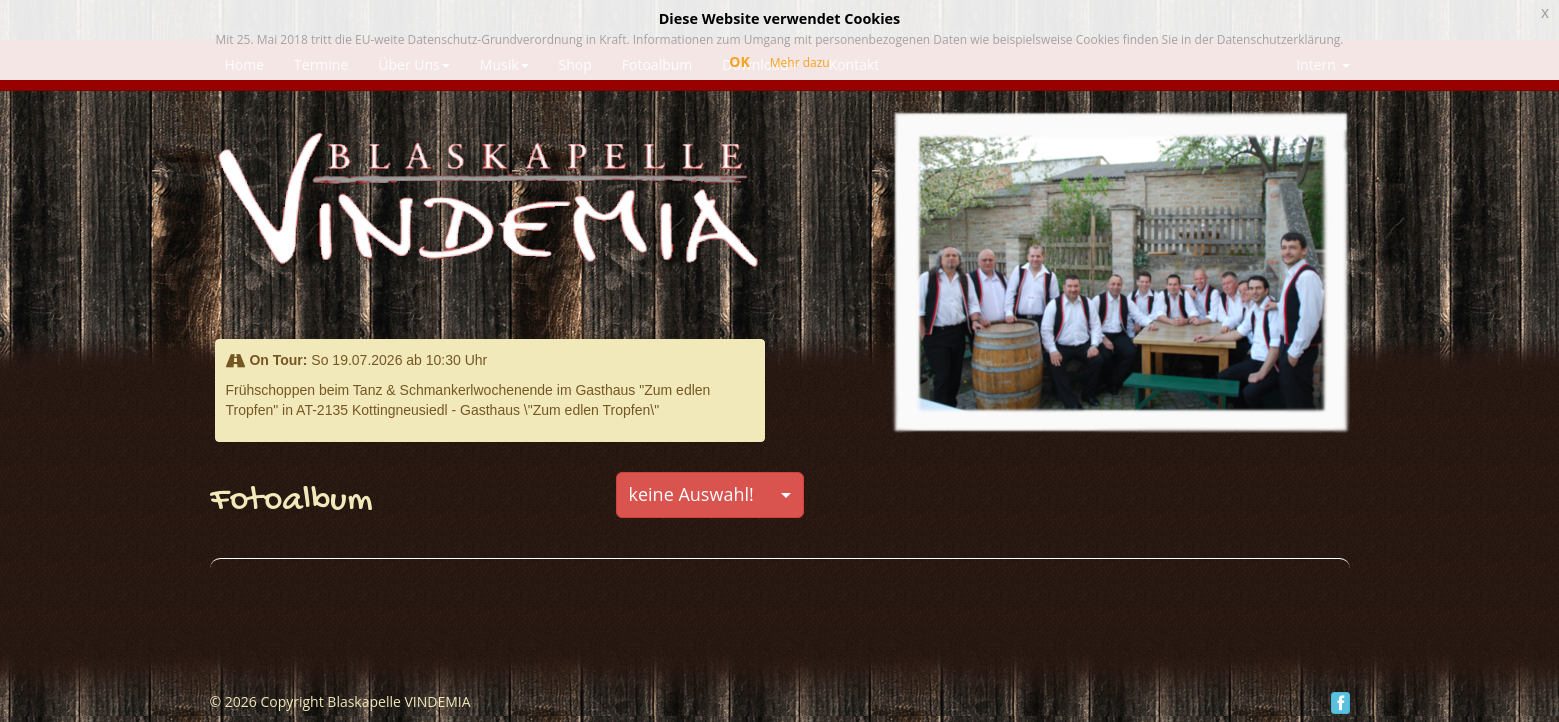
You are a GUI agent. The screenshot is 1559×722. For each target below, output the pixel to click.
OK (739, 61)
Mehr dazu (800, 62)
